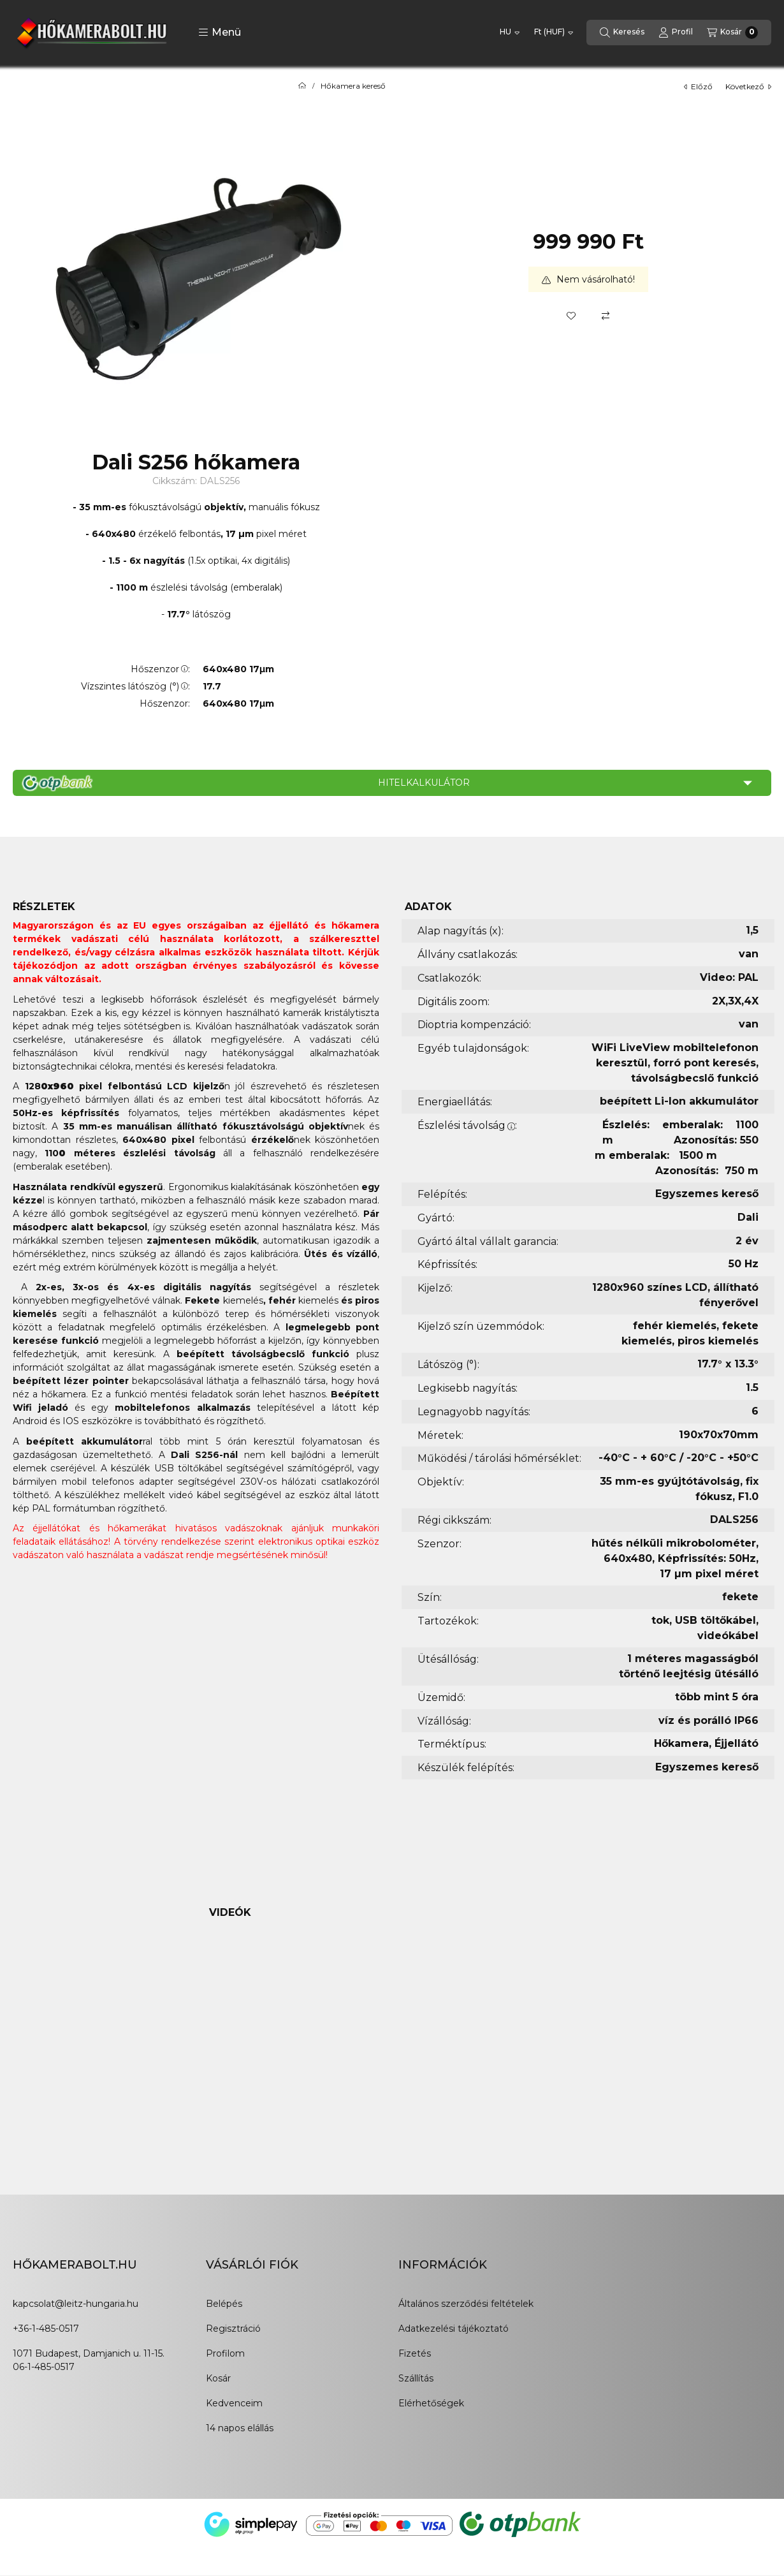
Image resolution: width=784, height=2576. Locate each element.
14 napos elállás (239, 2428)
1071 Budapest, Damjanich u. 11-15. (88, 2353)
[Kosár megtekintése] (732, 32)
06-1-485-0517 (44, 2367)
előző (698, 86)
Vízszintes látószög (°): (135, 686)
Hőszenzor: (160, 669)
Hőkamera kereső (353, 86)
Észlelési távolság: (467, 1125)
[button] (219, 32)
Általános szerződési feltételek (466, 2303)
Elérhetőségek (431, 2403)
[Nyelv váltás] (509, 32)
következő (748, 86)
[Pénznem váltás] (554, 32)
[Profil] (675, 32)
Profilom (225, 2353)
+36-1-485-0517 (46, 2328)
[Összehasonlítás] (605, 316)
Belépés (224, 2303)
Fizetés (414, 2353)
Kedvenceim (234, 2403)
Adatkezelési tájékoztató (453, 2328)
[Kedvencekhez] (571, 316)
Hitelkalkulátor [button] (424, 782)
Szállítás (415, 2378)
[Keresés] (622, 32)
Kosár (218, 2378)
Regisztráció (233, 2328)
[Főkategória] (302, 86)
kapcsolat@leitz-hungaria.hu (75, 2303)
